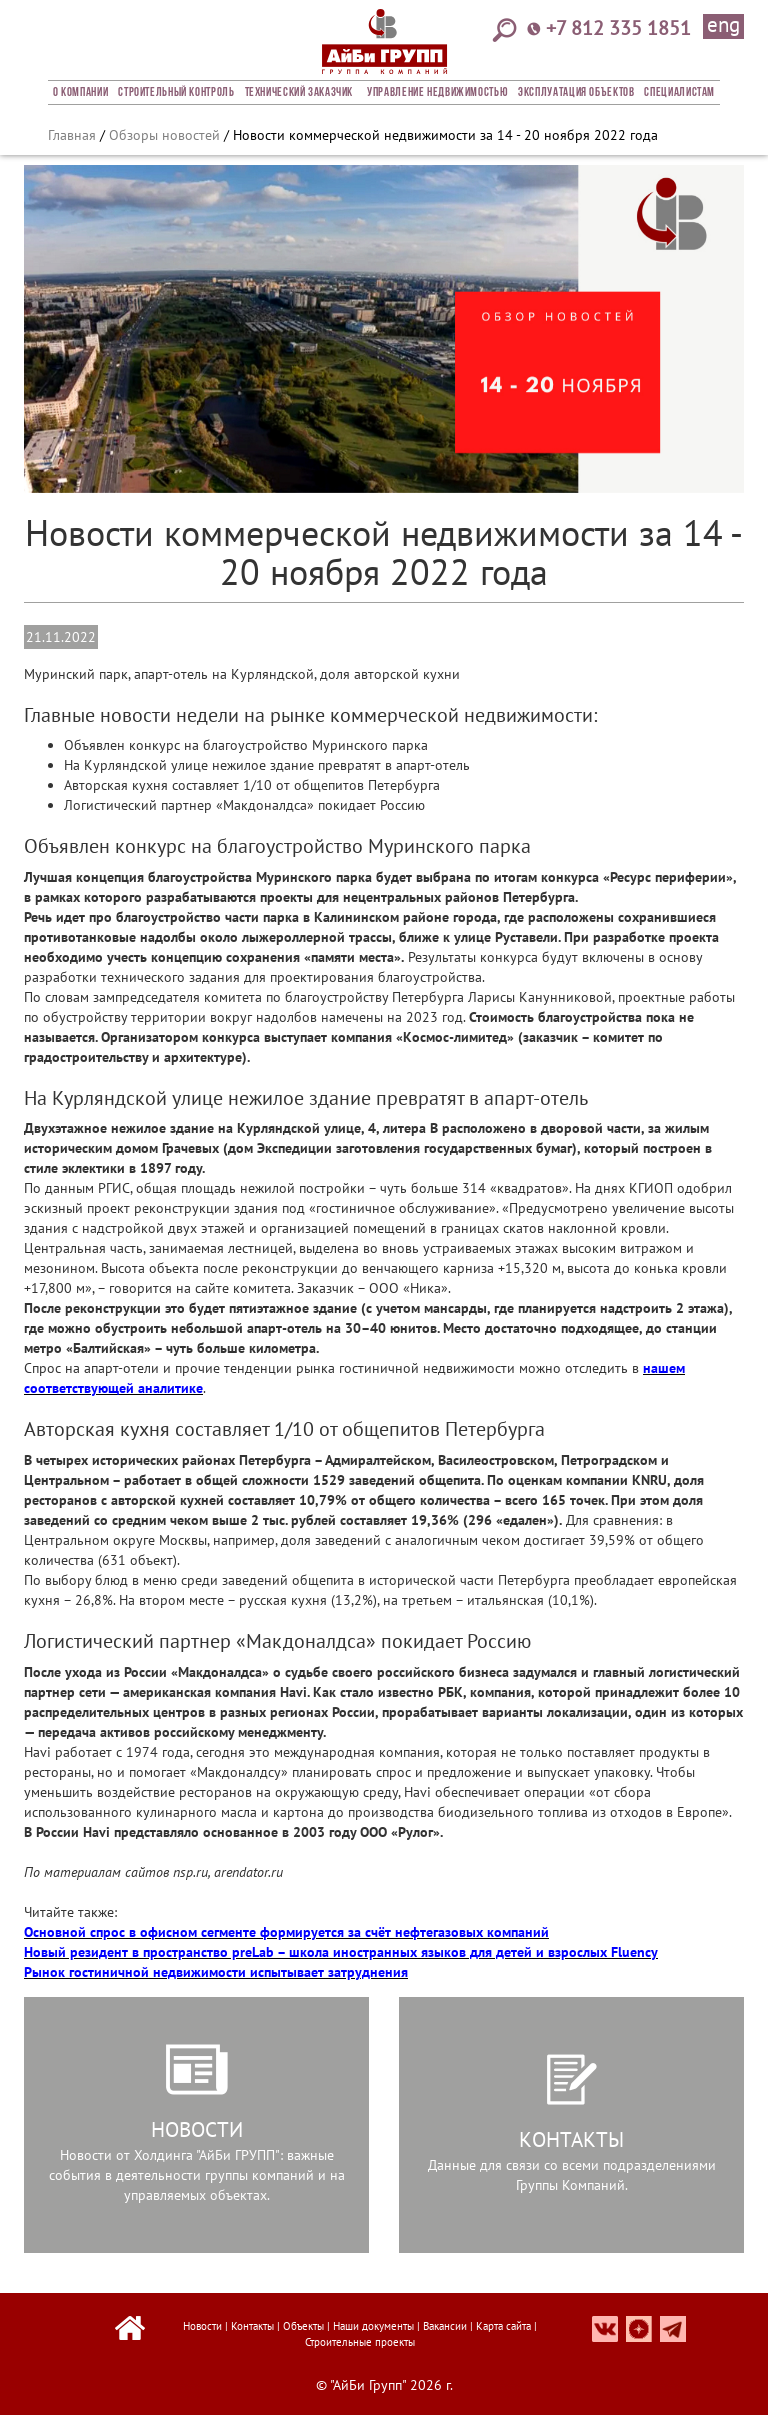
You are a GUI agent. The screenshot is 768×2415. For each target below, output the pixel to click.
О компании (80, 93)
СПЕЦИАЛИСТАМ (679, 93)
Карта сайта (503, 2326)
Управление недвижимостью (437, 93)
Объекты (303, 2326)
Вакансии (445, 2326)
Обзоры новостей (164, 135)
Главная (72, 135)
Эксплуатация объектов (576, 93)
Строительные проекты (360, 2342)
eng (723, 26)
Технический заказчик (299, 93)
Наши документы (373, 2326)
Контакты (252, 2326)
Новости (202, 2326)
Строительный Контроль (176, 93)
